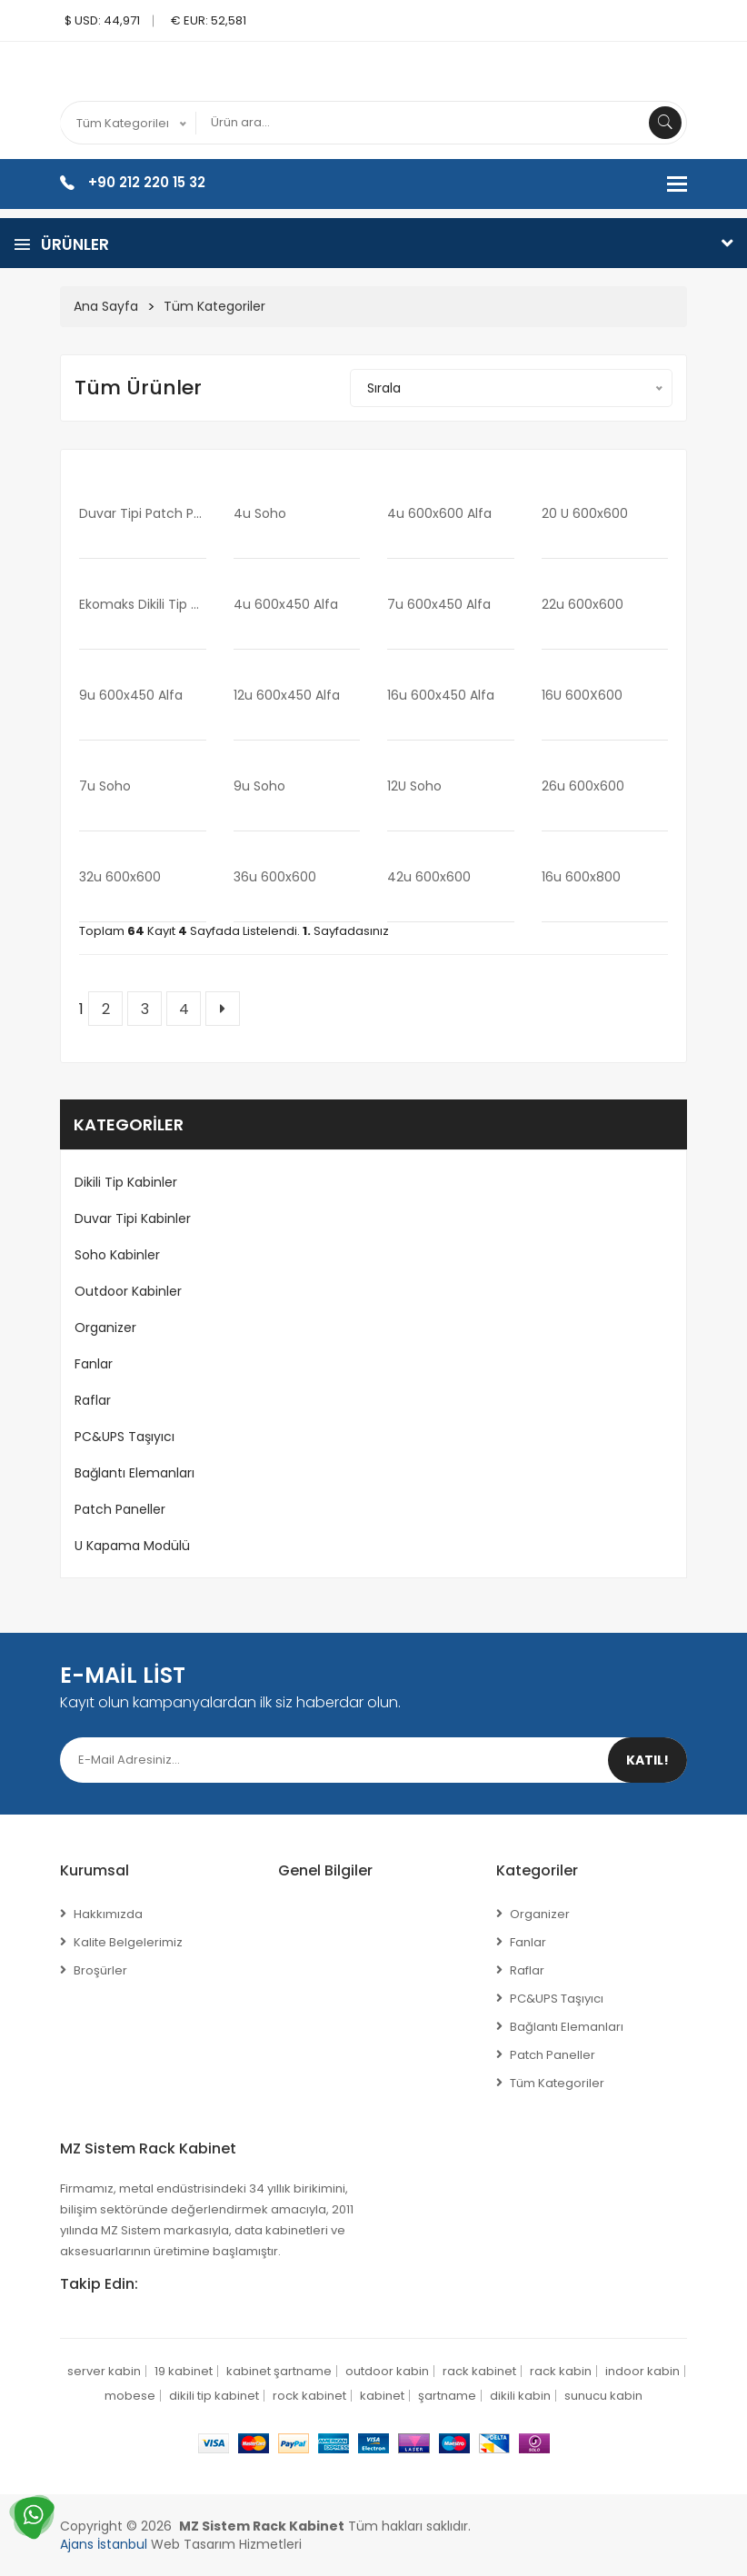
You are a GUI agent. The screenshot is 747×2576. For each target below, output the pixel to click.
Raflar (93, 1400)
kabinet (382, 2396)
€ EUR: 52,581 (208, 20)
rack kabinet (479, 2371)
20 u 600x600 (585, 513)
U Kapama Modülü (132, 1546)
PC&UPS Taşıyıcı (124, 1436)
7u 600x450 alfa (439, 604)
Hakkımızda (108, 1914)
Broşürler (100, 1970)
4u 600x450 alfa (286, 604)
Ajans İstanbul (103, 2544)
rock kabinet (309, 2396)
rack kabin (561, 2371)
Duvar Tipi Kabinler (133, 1218)
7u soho (105, 786)
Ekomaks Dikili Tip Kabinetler (142, 604)
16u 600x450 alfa (440, 695)
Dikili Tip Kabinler (126, 1182)
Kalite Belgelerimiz (128, 1942)
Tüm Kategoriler (214, 306)
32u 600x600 (120, 877)
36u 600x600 (275, 877)
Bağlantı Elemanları (134, 1473)
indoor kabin (642, 2371)
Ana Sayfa (106, 306)
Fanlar (94, 1364)
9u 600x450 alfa (131, 695)
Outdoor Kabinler (128, 1291)
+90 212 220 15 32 (146, 182)
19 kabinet (183, 2371)
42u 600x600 (429, 877)
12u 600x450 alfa (287, 695)
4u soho (260, 513)
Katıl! (647, 1760)
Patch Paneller (120, 1509)
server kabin (104, 2371)
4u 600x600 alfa (439, 513)
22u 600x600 (582, 604)
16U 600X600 (582, 695)
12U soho (414, 786)
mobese (130, 2396)
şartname (447, 2396)
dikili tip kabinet (214, 2396)
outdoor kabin (387, 2371)
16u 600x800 (581, 877)
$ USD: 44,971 (102, 20)
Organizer (105, 1327)
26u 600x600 (583, 786)
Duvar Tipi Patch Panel (142, 513)
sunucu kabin (603, 2396)
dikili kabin (520, 2396)
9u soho (259, 786)
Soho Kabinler (117, 1255)
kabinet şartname (279, 2371)
